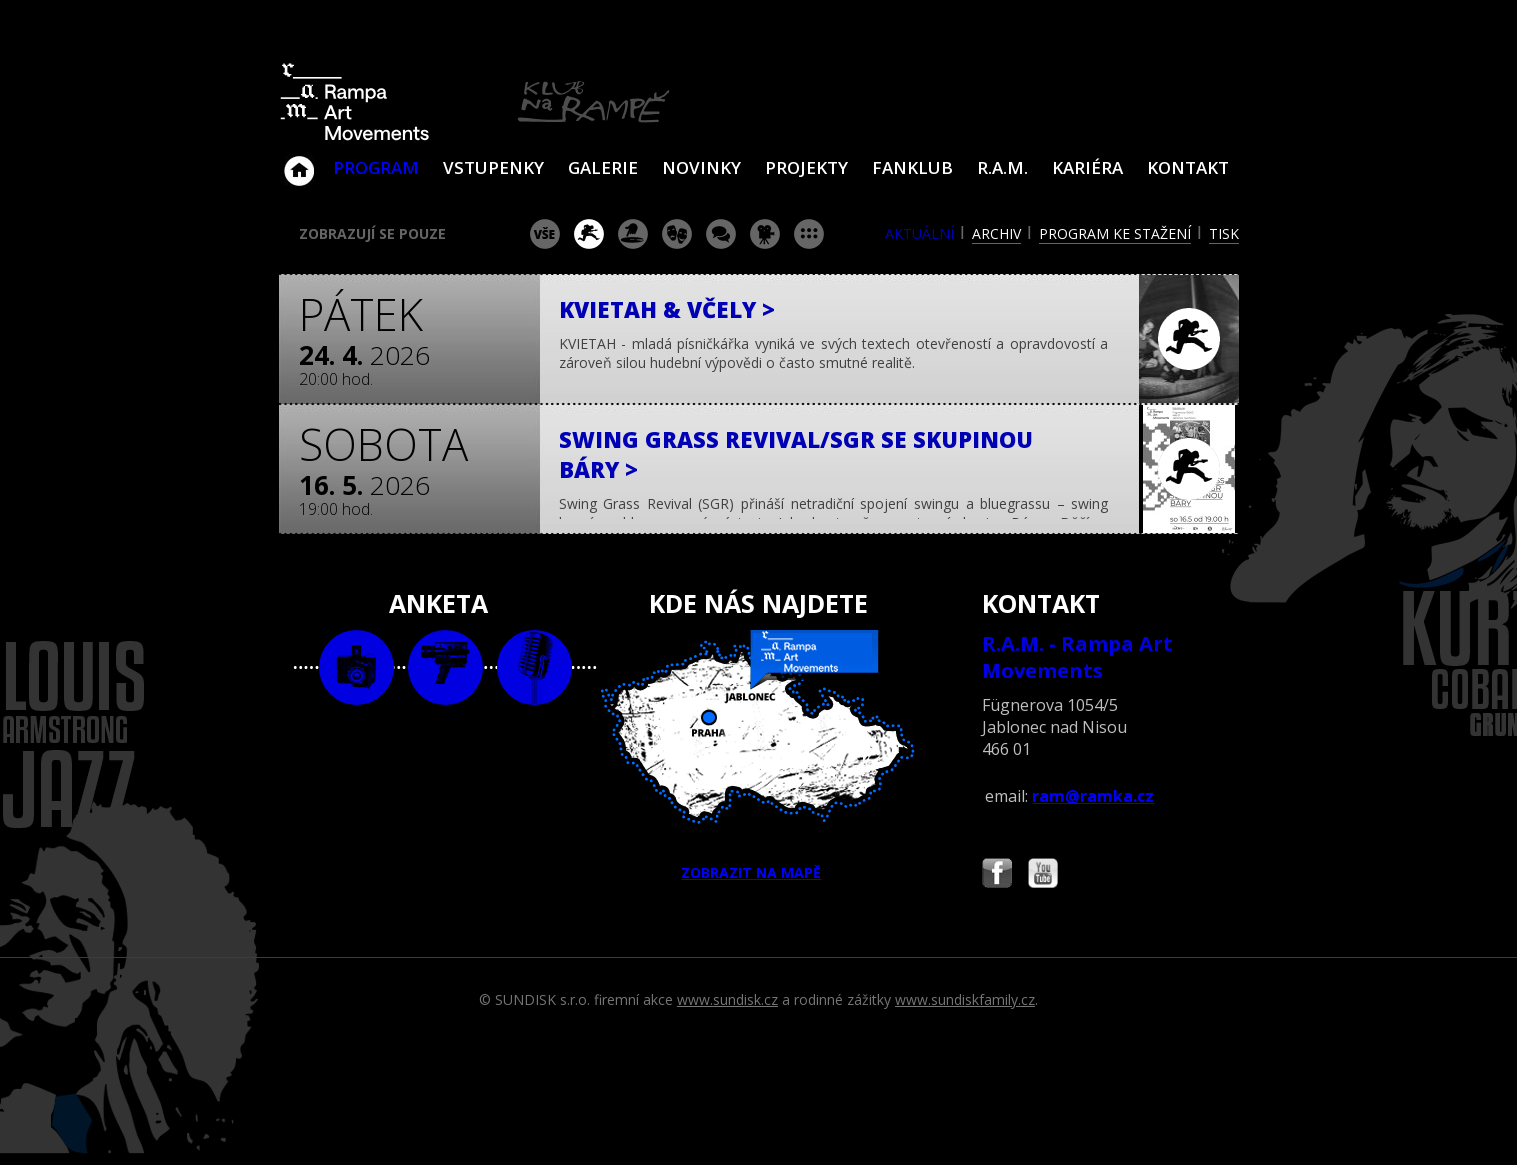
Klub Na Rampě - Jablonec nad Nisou (299, 161)
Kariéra (1087, 167)
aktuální (919, 233)
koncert (589, 234)
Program (376, 167)
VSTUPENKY (493, 167)
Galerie (603, 167)
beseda (721, 234)
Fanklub (912, 167)
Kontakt (1188, 167)
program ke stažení (1115, 233)
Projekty (806, 167)
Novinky (701, 167)
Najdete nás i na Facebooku (997, 875)
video (445, 667)
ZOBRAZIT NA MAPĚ (758, 756)
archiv (996, 233)
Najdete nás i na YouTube (1043, 875)
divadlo (677, 234)
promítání (765, 234)
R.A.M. (1002, 167)
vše (545, 234)
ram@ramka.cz (1093, 796)
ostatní (809, 234)
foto (356, 667)
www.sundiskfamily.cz (965, 999)
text (534, 667)
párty (633, 234)
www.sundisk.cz (727, 999)
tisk (1224, 233)
